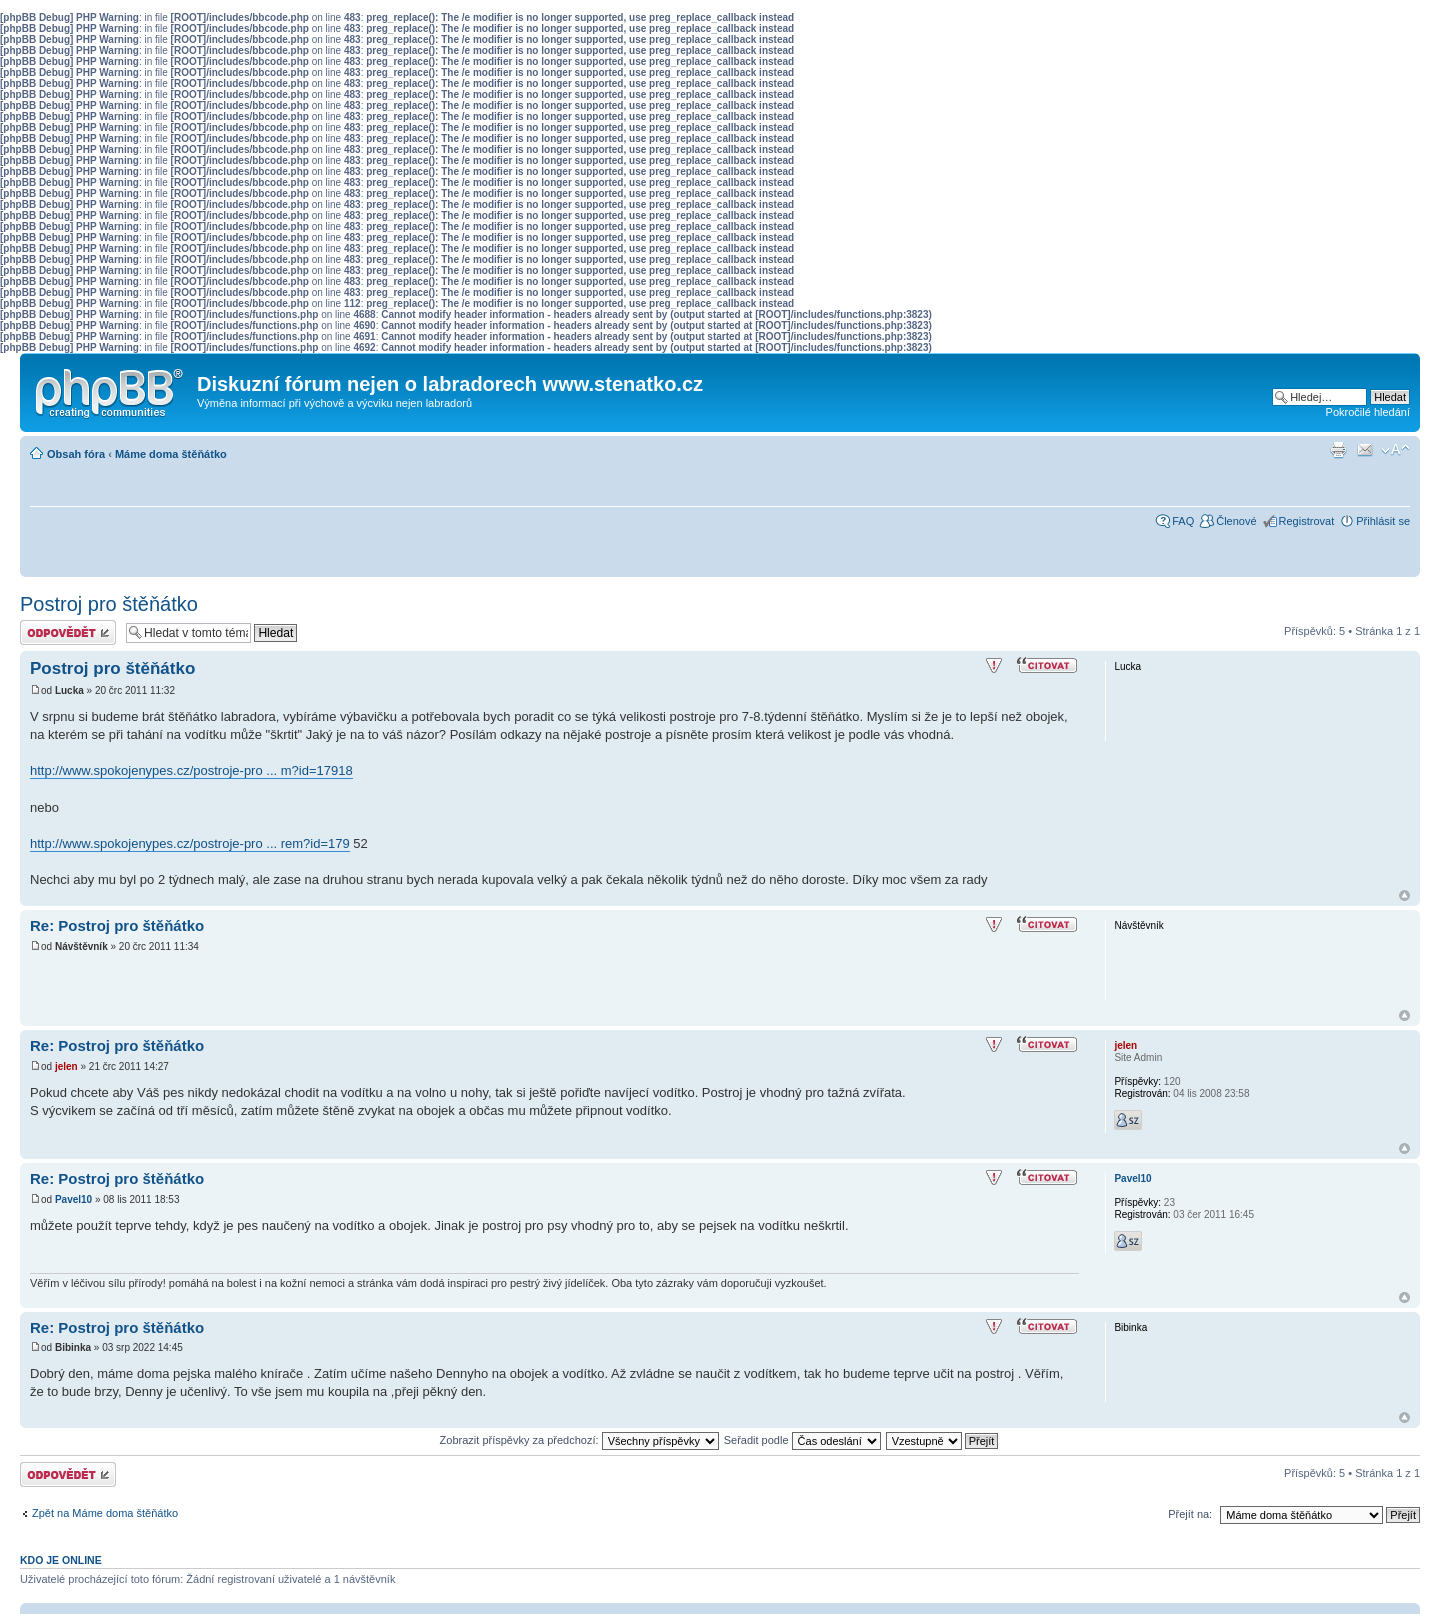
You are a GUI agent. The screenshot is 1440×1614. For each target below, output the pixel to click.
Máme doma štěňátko (171, 454)
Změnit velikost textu (1395, 450)
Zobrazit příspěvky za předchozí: (579, 1440)
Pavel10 (73, 1199)
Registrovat (1307, 521)
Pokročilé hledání (1368, 412)
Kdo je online (61, 1560)
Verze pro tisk (1338, 450)
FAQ (1183, 521)
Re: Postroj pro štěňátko (117, 925)
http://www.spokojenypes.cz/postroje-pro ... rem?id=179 (190, 843)
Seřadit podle (802, 1440)
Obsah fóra (76, 454)
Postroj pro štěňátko (109, 604)
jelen (66, 1066)
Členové (1236, 521)
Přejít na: (1190, 1514)
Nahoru (1404, 895)
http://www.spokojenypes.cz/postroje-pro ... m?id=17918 (191, 770)
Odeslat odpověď (68, 632)
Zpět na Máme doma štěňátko (105, 1513)
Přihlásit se (1383, 521)
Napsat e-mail (1365, 450)
